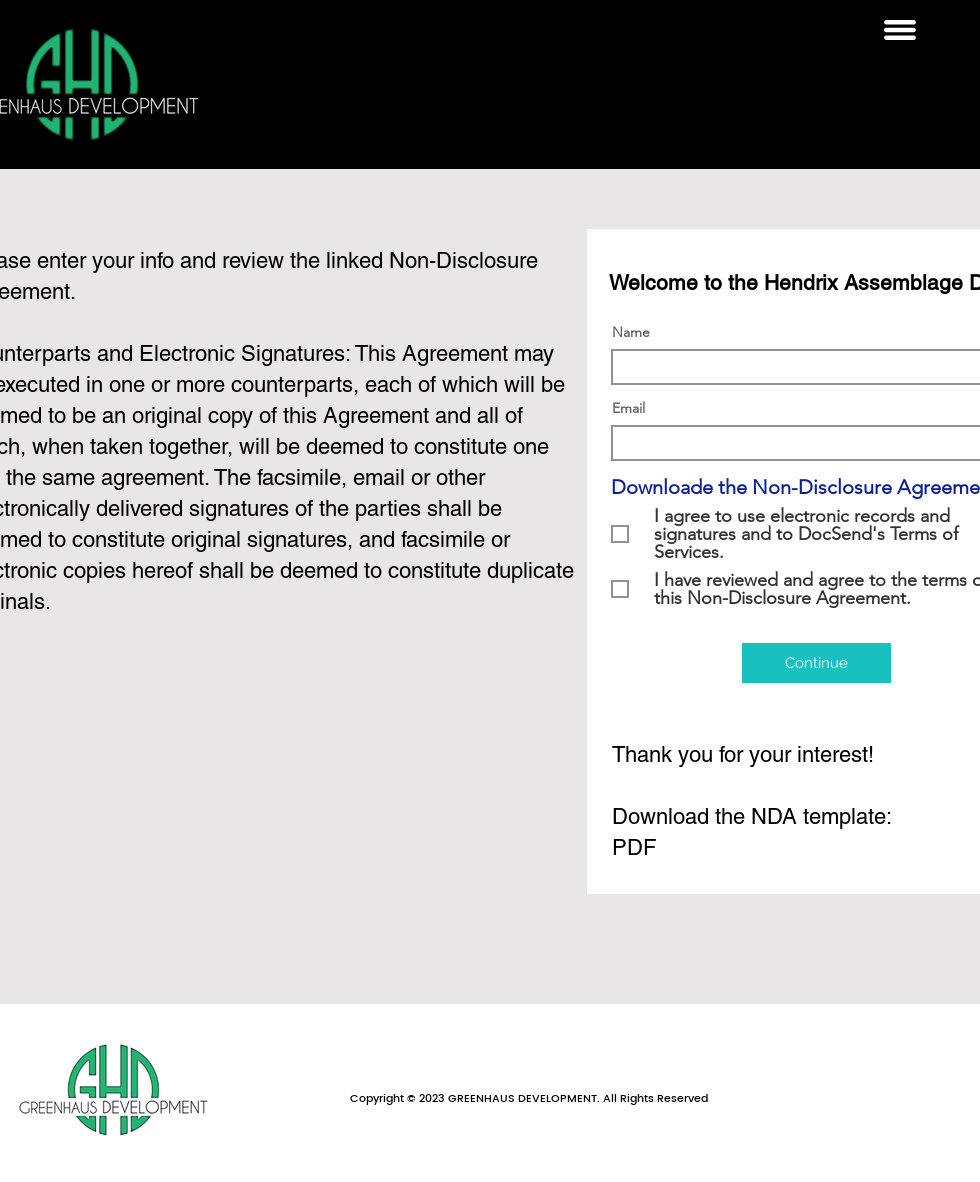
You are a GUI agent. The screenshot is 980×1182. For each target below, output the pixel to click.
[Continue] (816, 663)
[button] (900, 30)
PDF (634, 847)
